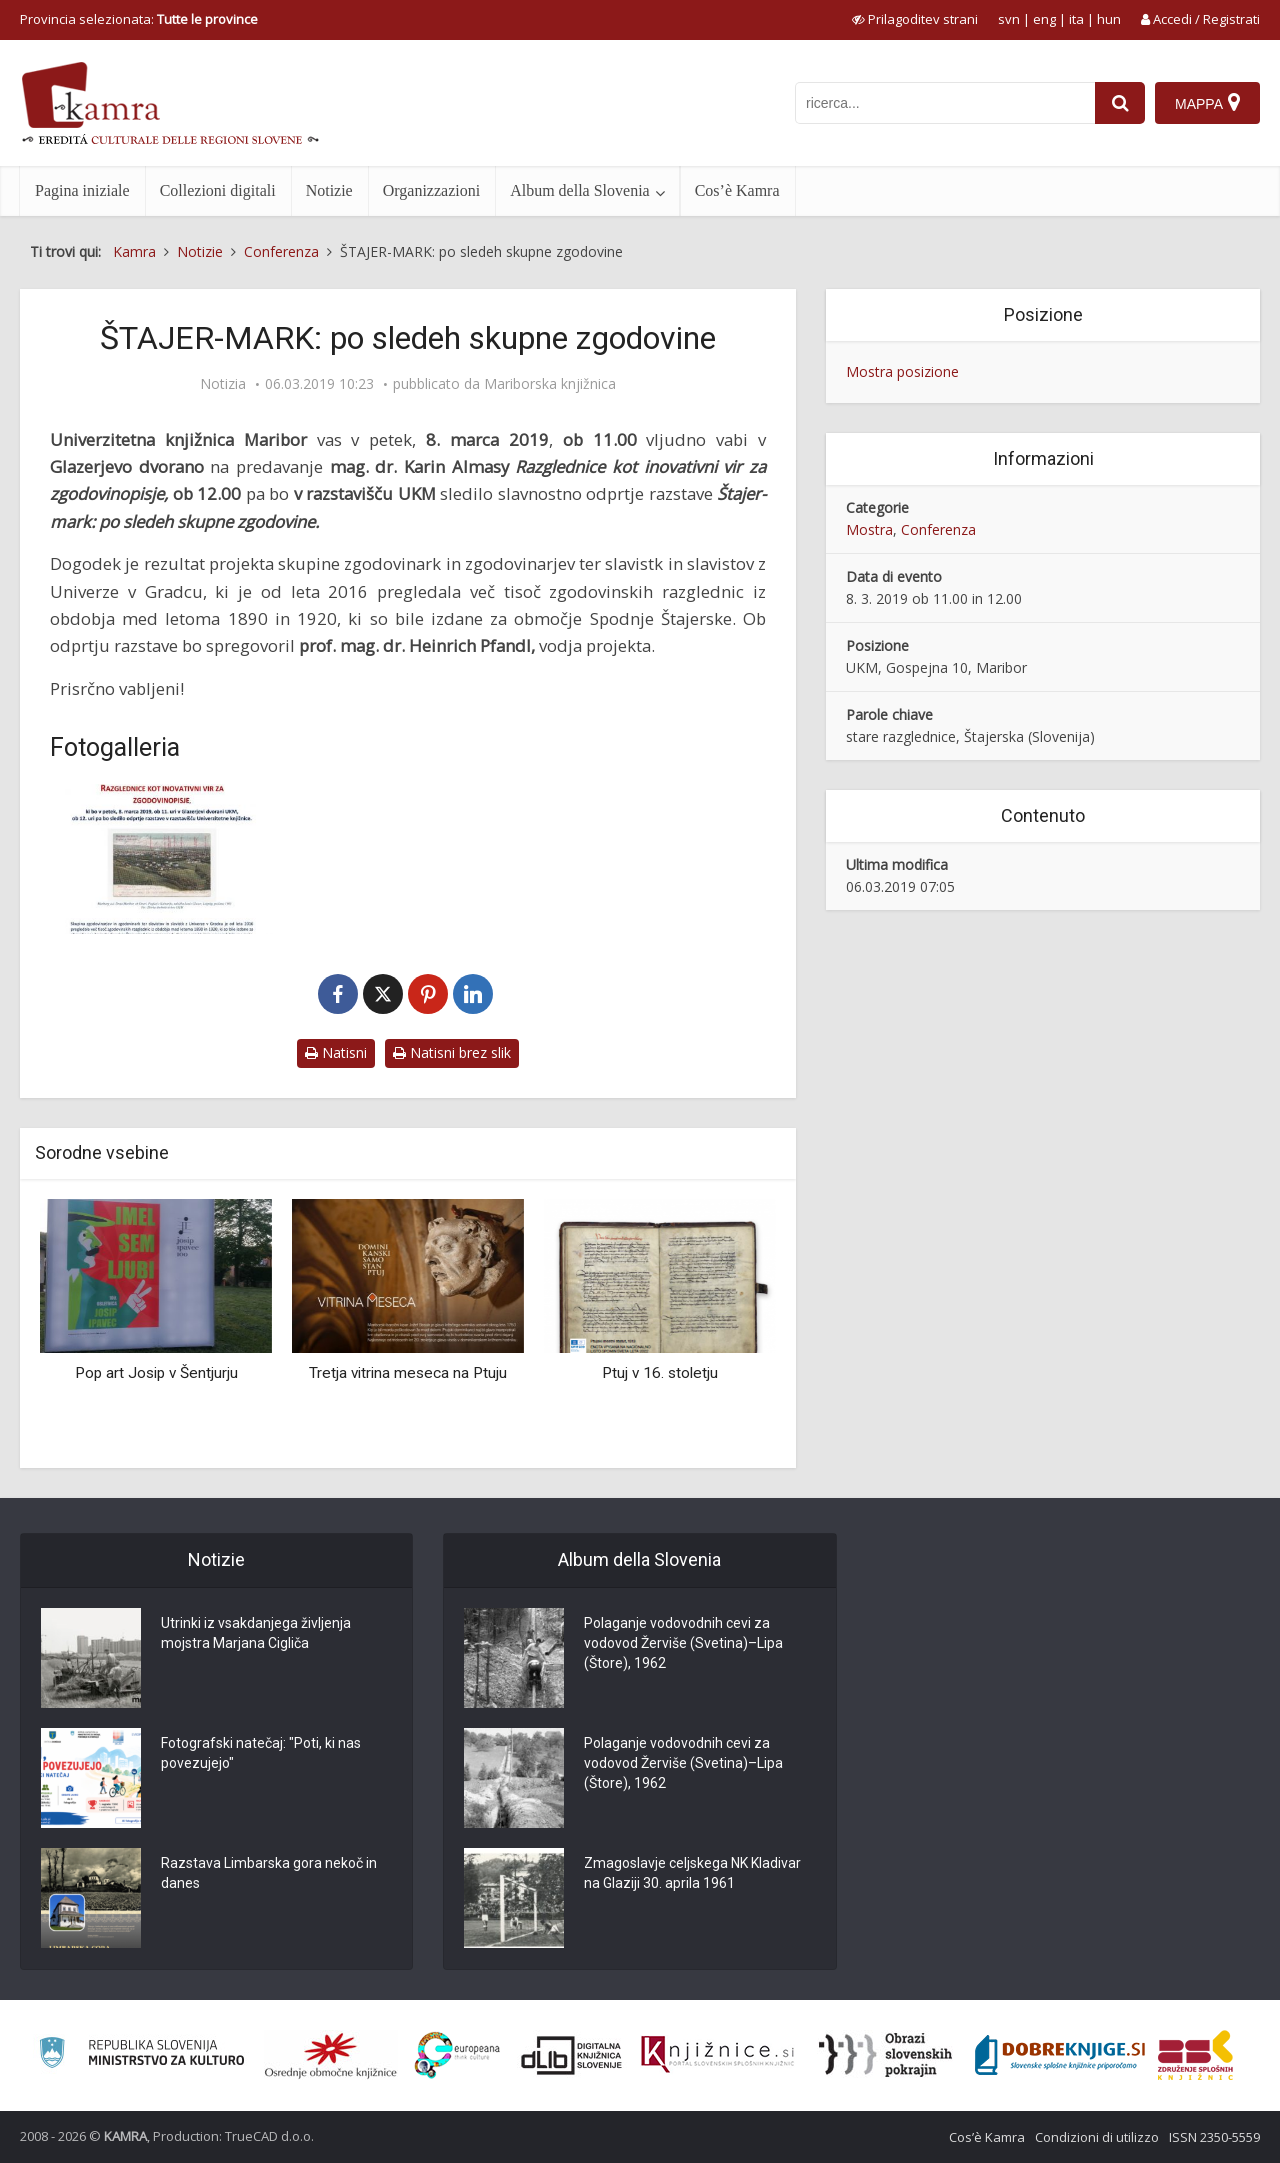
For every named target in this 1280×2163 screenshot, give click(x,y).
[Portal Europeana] (457, 2055)
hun (1109, 19)
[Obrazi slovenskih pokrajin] (885, 2055)
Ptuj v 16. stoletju (660, 1373)
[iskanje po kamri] (945, 103)
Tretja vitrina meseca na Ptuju (408, 1373)
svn (1009, 19)
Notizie (329, 190)
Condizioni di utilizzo (1097, 2137)
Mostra (869, 529)
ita (1076, 19)
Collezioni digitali (218, 190)
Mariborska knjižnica (550, 384)
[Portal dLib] (572, 2055)
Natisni (336, 1052)
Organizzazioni (431, 190)
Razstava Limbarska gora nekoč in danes (269, 1873)
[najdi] (1120, 103)
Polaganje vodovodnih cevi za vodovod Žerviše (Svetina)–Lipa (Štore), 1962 (683, 1643)
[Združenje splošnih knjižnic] (1195, 2055)
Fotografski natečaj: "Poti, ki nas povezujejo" (261, 1753)
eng (1044, 19)
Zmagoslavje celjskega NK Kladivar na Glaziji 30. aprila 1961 (692, 1873)
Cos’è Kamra (737, 190)
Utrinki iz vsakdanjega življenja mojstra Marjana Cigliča (256, 1633)
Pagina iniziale (82, 190)
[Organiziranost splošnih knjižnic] (331, 2055)
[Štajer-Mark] (162, 859)
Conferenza (938, 529)
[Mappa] (1207, 103)
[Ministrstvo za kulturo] (141, 2055)
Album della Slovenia (580, 190)
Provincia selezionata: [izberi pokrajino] (139, 19)
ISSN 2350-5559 (1214, 2137)
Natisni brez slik (452, 1052)
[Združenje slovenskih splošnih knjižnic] (717, 2055)
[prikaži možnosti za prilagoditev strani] (915, 19)
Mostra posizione (902, 371)
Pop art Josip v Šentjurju (156, 1373)
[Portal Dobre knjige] (1060, 2055)
